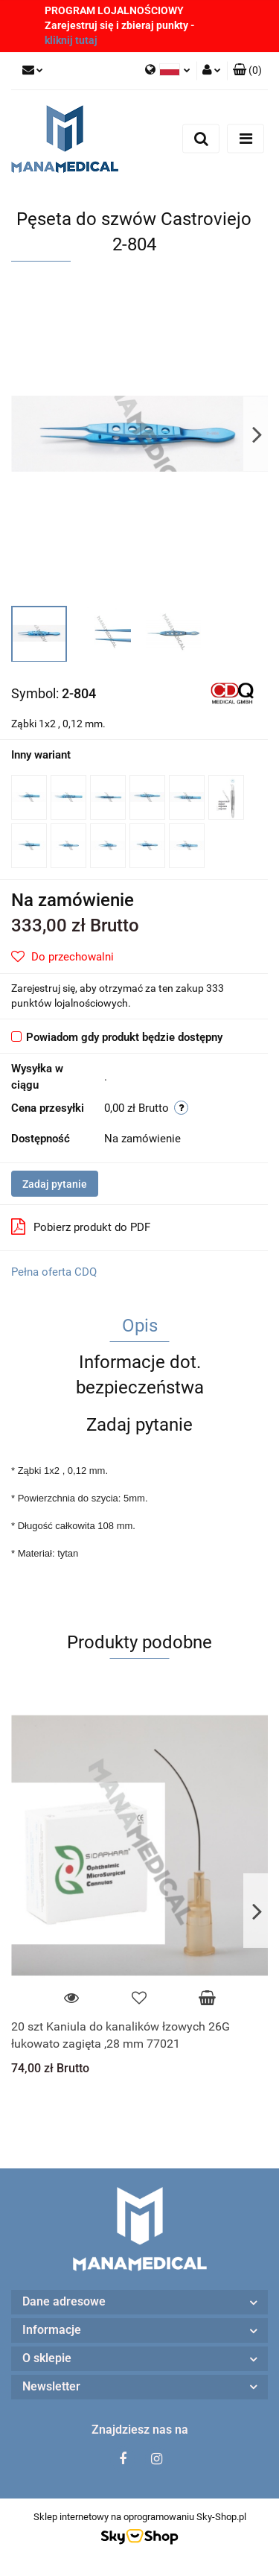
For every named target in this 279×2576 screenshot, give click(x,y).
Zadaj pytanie (54, 1184)
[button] (247, 70)
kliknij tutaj (71, 40)
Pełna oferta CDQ (54, 1272)
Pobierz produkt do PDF (80, 1226)
